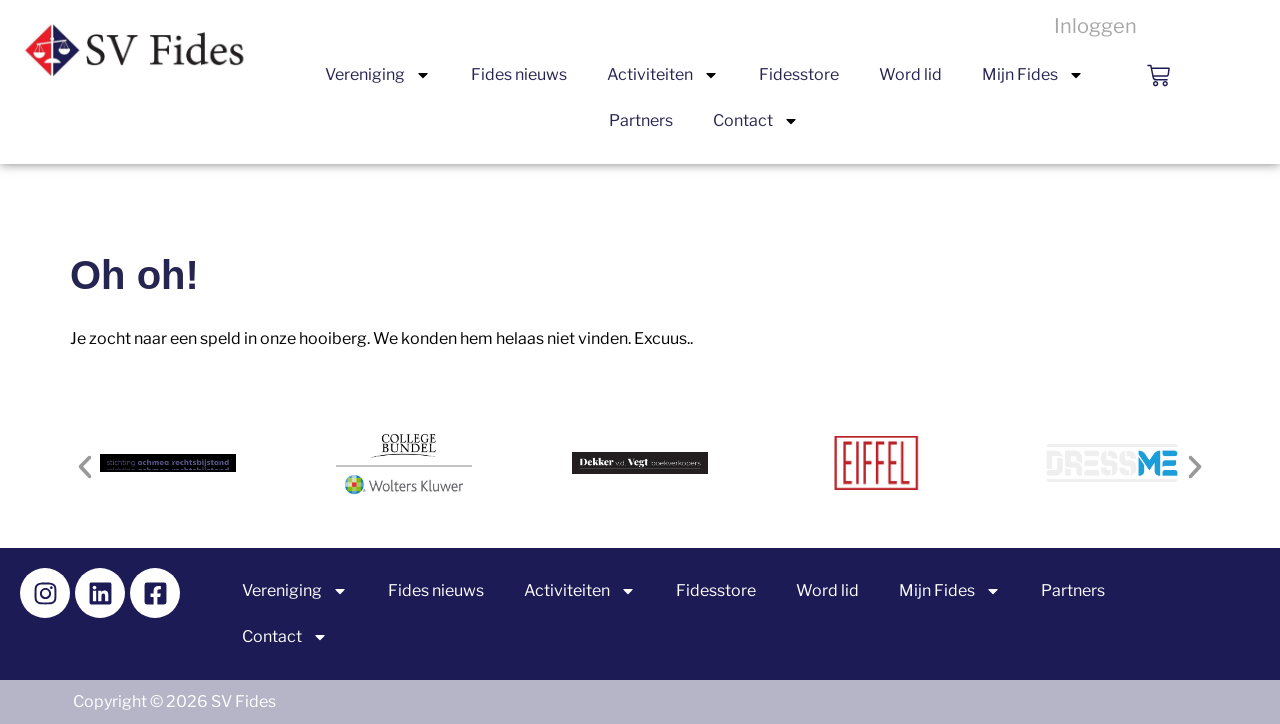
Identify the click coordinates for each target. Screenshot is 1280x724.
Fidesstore (799, 74)
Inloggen (1095, 26)
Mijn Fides (1033, 75)
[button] (85, 467)
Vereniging (378, 75)
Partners (641, 120)
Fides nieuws (519, 74)
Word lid (910, 74)
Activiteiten (663, 75)
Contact (756, 121)
